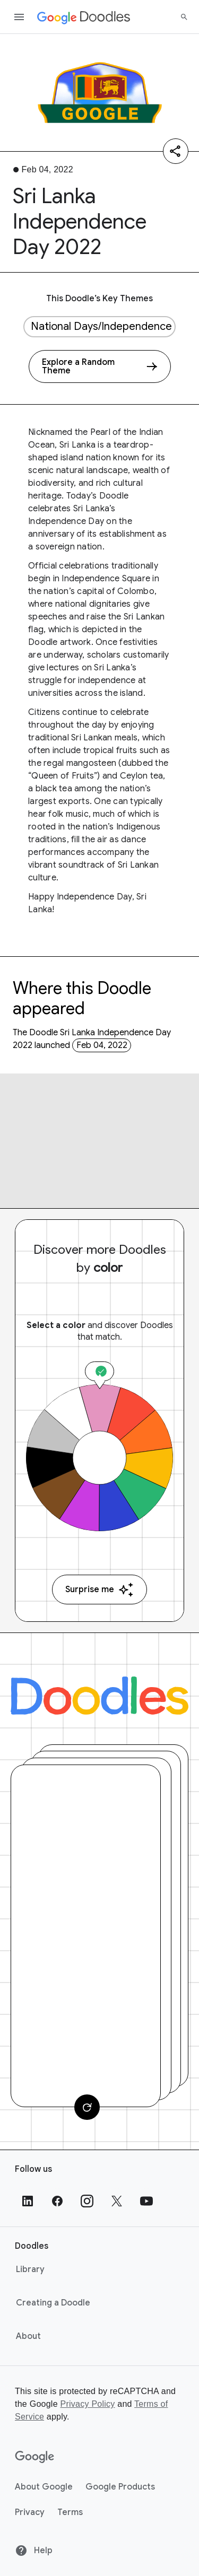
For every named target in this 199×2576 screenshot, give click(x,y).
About (28, 2336)
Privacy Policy (87, 2403)
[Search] (184, 17)
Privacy (30, 2512)
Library (30, 2269)
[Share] (175, 151)
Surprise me (99, 1589)
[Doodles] (99, 1695)
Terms (70, 2512)
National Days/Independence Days (103, 326)
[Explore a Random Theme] (100, 366)
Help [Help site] (34, 2550)
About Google (44, 2487)
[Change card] (87, 2107)
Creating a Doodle (53, 2303)
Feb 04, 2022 (101, 1045)
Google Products (120, 2487)
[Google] (35, 2457)
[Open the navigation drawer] (19, 17)
